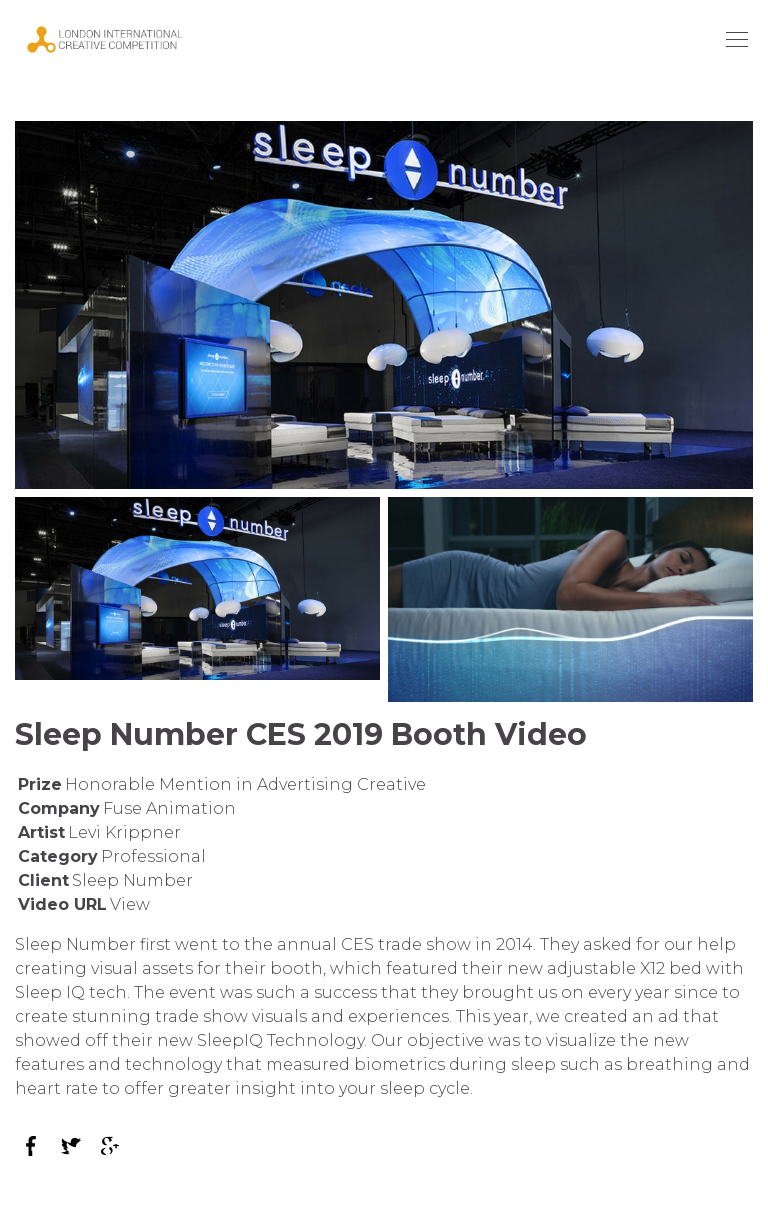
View (130, 904)
